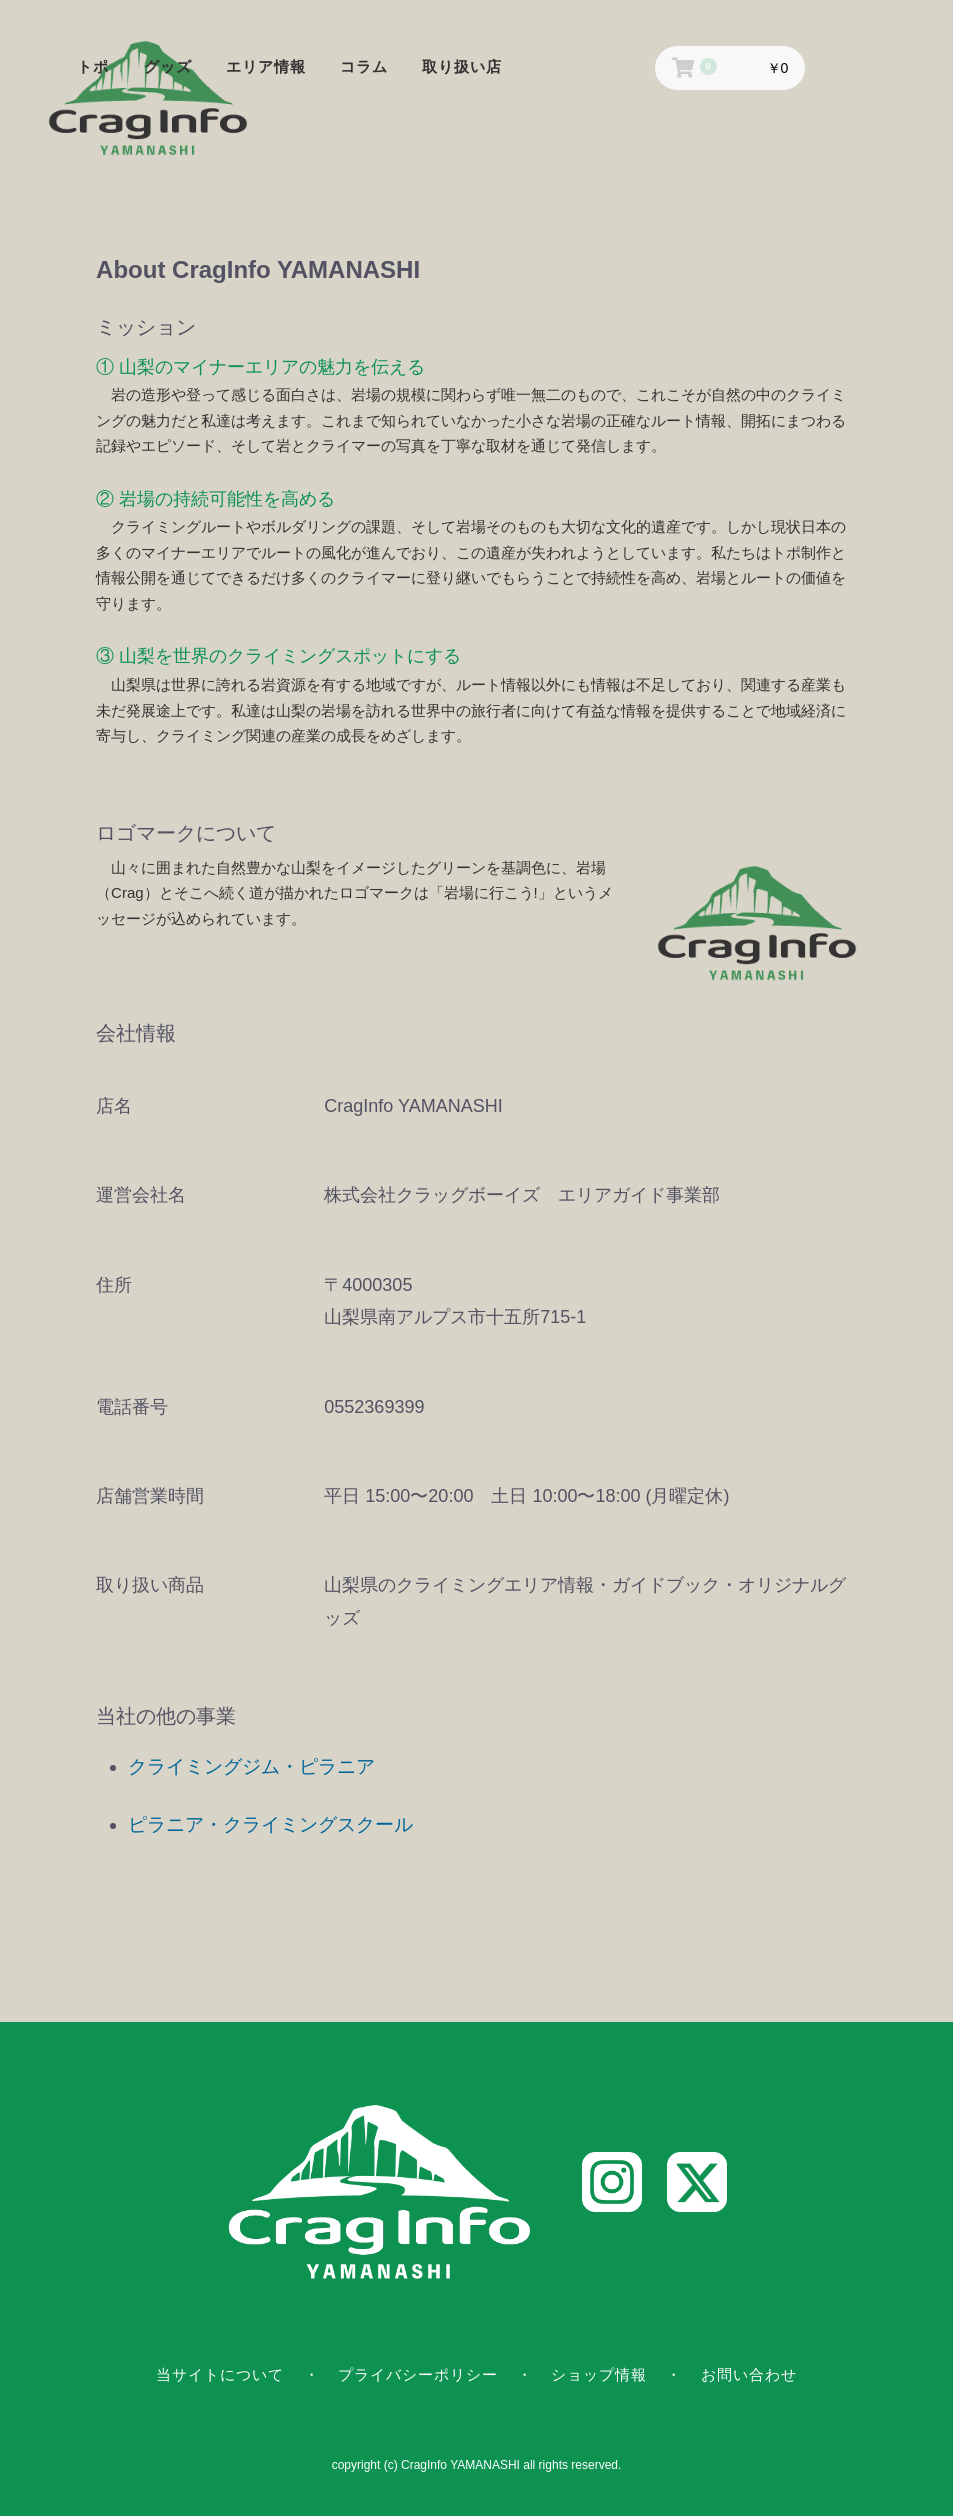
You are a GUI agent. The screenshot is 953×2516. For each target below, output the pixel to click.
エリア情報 (266, 66)
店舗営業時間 (150, 1496)
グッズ (168, 66)
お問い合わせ (749, 2374)
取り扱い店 (462, 66)
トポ (93, 66)
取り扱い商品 (150, 1585)
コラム (364, 66)
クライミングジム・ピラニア (251, 1766)
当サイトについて (220, 2374)
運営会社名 (141, 1195)
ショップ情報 (599, 2374)
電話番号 (132, 1407)
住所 (114, 1285)
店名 (114, 1106)
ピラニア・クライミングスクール (270, 1824)
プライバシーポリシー (418, 2374)
